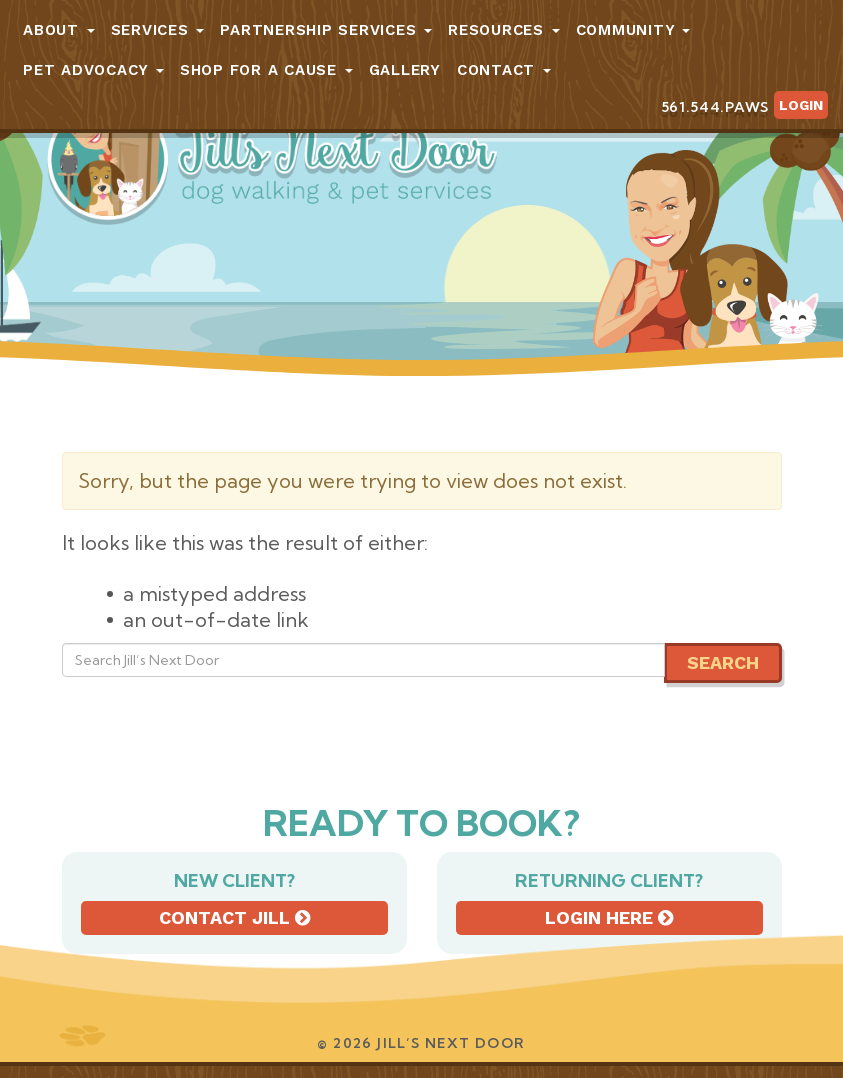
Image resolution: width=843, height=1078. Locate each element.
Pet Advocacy (93, 70)
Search (723, 662)
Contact (504, 70)
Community (633, 30)
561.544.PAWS (715, 107)
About (59, 30)
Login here (609, 917)
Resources (504, 30)
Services (158, 30)
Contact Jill (234, 917)
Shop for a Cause (266, 70)
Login (801, 105)
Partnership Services (326, 30)
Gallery (405, 70)
